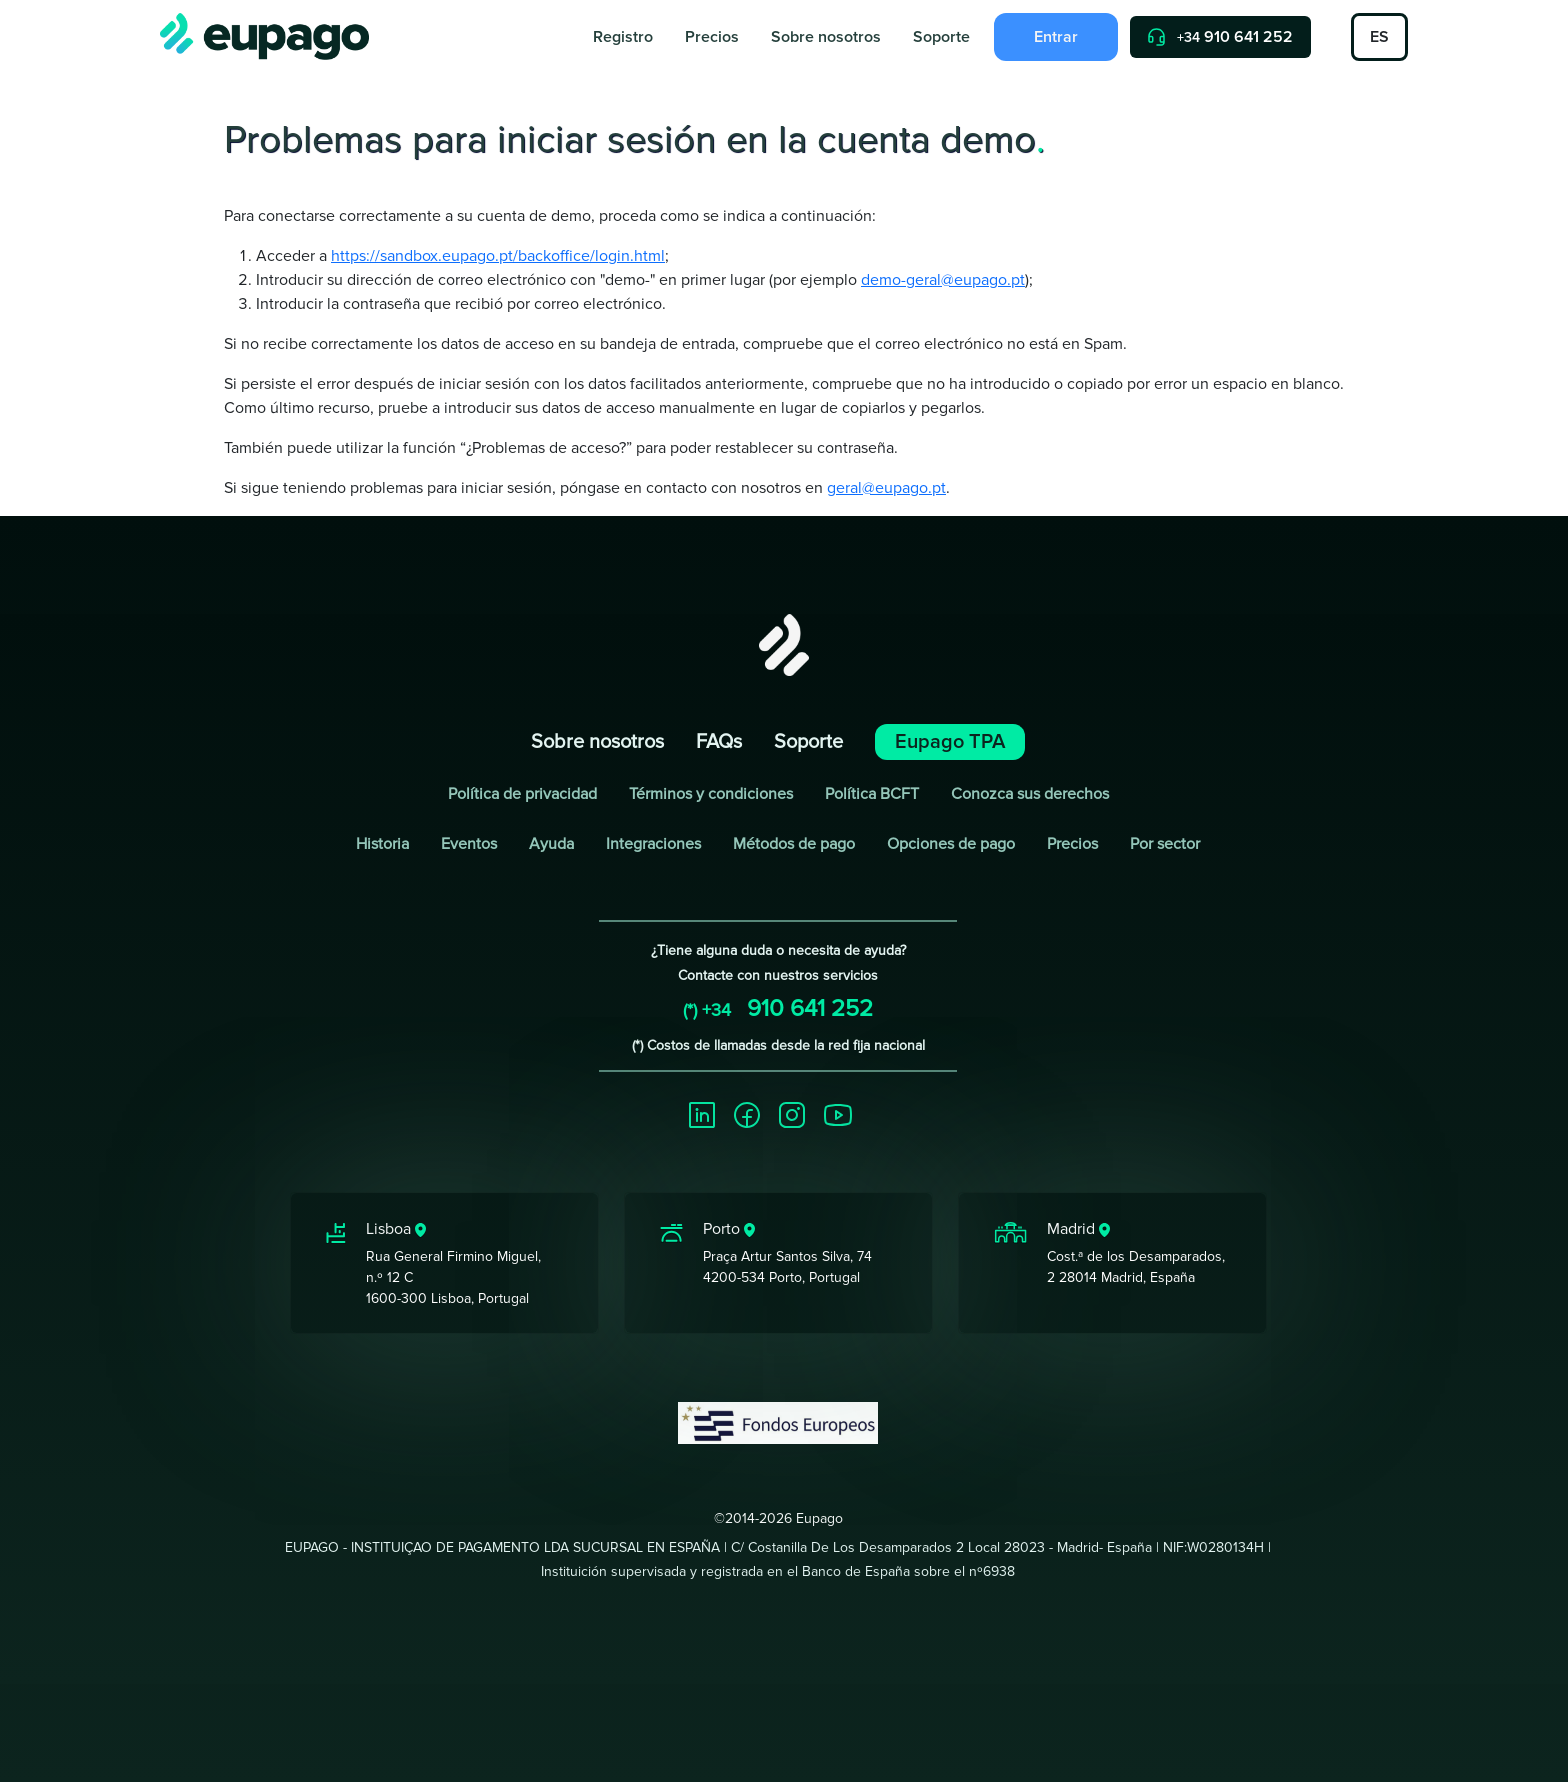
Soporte (941, 37)
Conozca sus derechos (1030, 794)
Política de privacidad (522, 794)
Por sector (1165, 844)
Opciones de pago (951, 844)
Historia (382, 844)
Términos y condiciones (711, 794)
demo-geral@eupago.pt (943, 280)
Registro (623, 37)
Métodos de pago (794, 844)
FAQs (719, 742)
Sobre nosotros (826, 37)
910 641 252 (1220, 37)
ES (1379, 37)
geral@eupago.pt (886, 488)
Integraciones (653, 844)
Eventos (469, 844)
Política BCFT (872, 794)
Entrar (1056, 37)
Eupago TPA (950, 742)
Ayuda (551, 844)
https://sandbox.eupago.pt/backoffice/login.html (498, 256)
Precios (712, 37)
